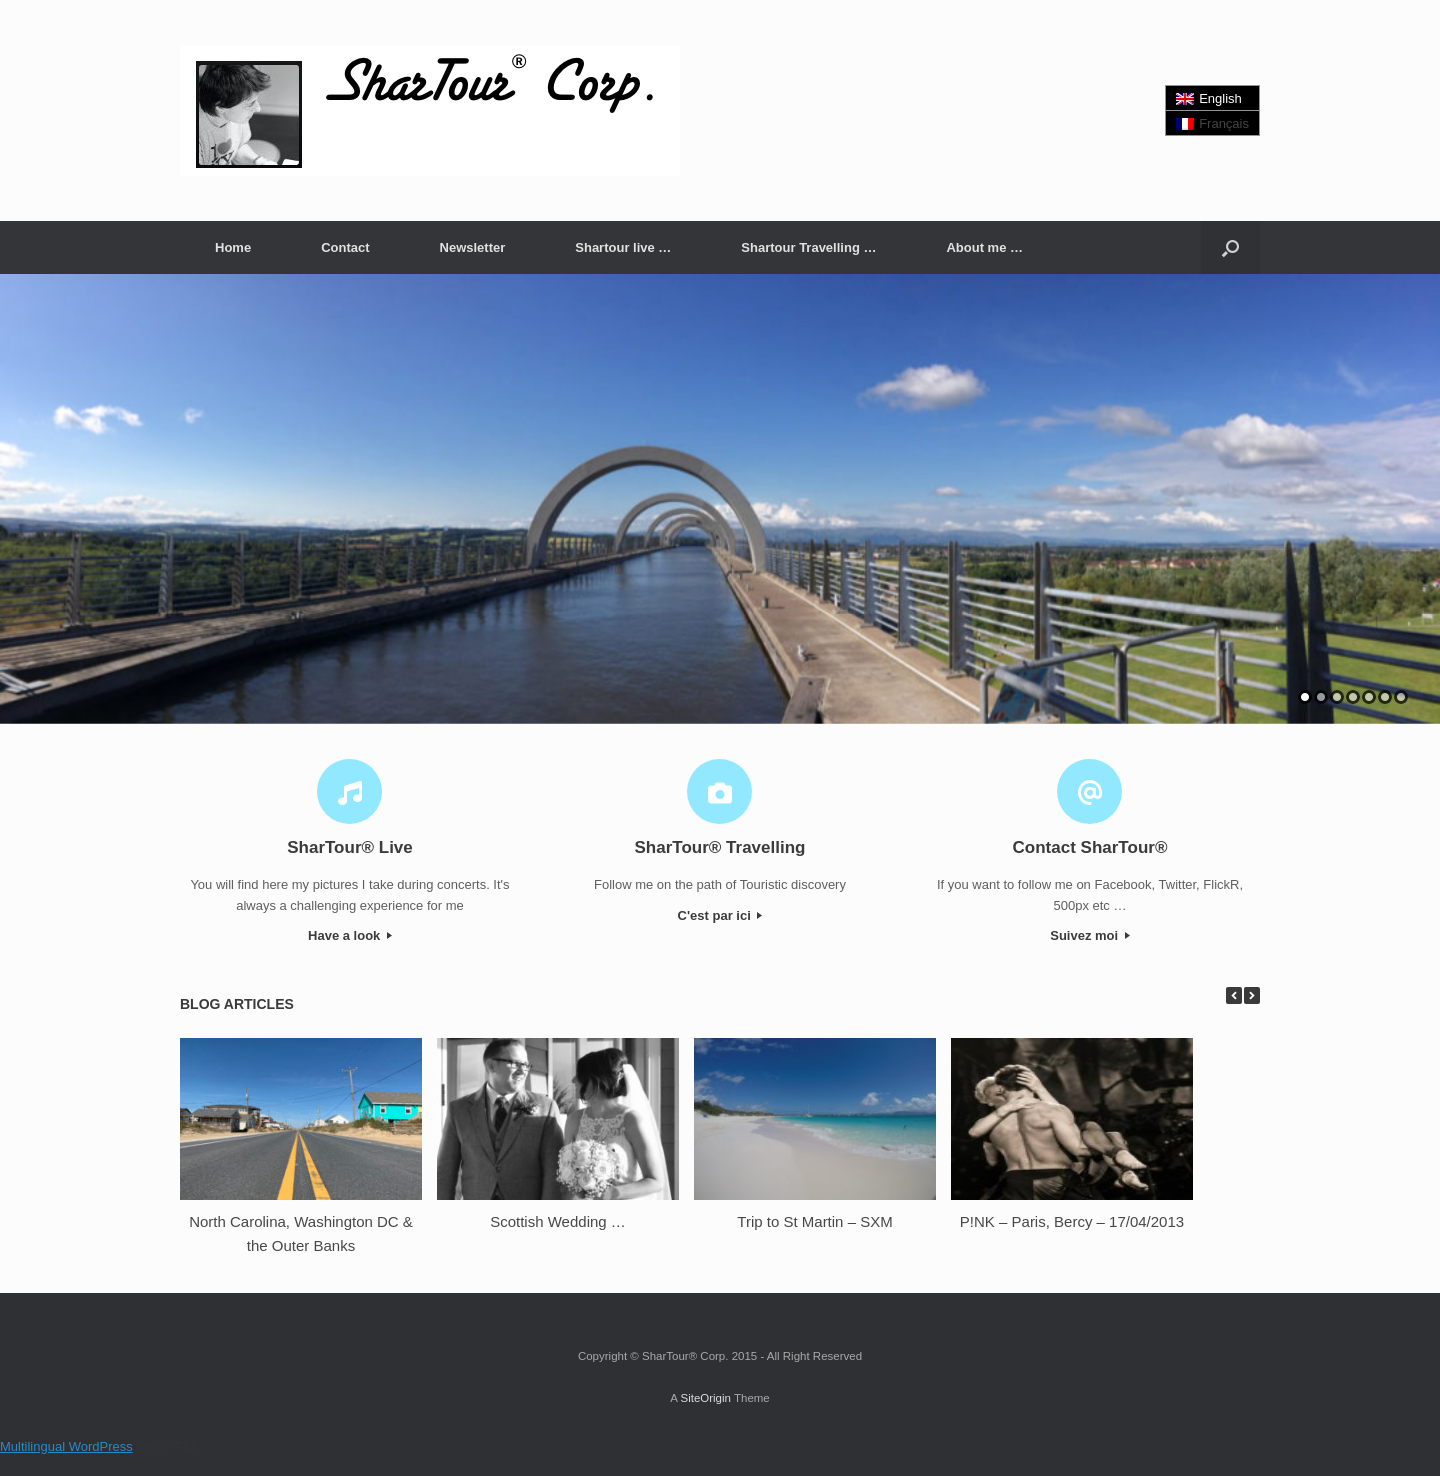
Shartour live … (623, 247)
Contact (345, 247)
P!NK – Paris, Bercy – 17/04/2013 (1072, 1221)
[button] (1230, 247)
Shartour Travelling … (808, 247)
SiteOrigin (705, 1398)
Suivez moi (1090, 935)
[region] (720, 499)
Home (233, 247)
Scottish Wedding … (558, 1221)
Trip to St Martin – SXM (814, 1221)
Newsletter (473, 247)
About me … (984, 247)
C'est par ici (720, 915)
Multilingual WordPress (66, 1446)
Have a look (350, 935)
